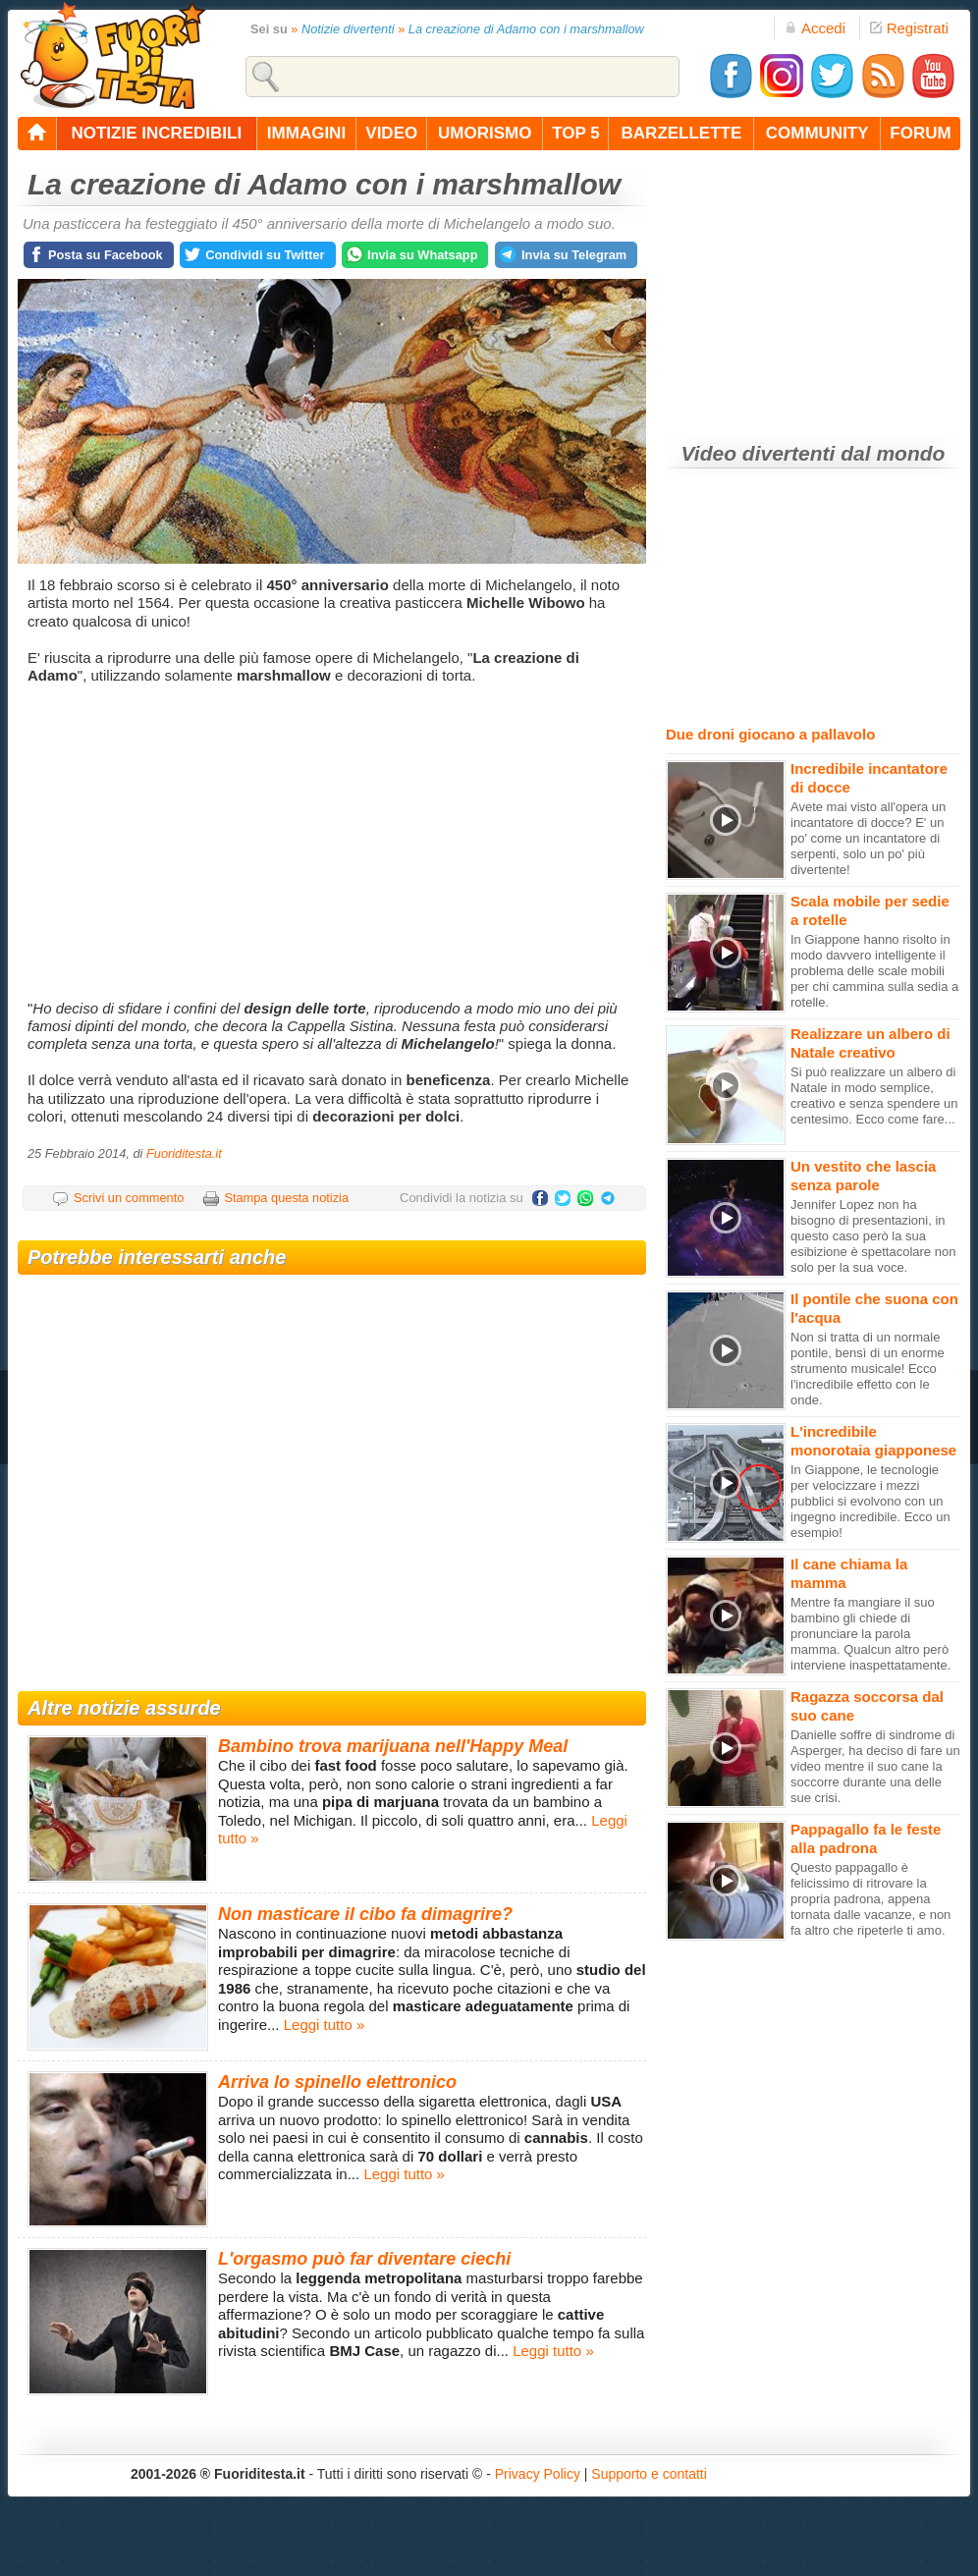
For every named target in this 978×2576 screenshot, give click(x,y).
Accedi (815, 28)
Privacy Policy (537, 2474)
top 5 (576, 133)
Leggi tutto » (324, 2024)
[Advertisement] (334, 842)
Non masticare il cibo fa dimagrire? (365, 1914)
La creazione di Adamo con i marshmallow (526, 29)
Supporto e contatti (649, 2474)
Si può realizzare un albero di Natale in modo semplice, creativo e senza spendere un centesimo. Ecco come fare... (874, 1095)
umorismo (484, 133)
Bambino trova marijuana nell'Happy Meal (393, 1746)
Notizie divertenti (348, 29)
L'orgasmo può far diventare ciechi (364, 2259)
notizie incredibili (156, 133)
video (391, 133)
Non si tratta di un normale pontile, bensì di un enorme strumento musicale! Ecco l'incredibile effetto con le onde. (867, 1368)
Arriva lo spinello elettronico (337, 2082)
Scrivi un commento (129, 1197)
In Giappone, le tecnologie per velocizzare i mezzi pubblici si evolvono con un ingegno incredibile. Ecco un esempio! (870, 1501)
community (817, 133)
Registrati (909, 28)
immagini (306, 133)
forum (920, 133)
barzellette (682, 133)
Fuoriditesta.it (184, 1153)
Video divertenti (758, 453)
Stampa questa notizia (286, 1197)
